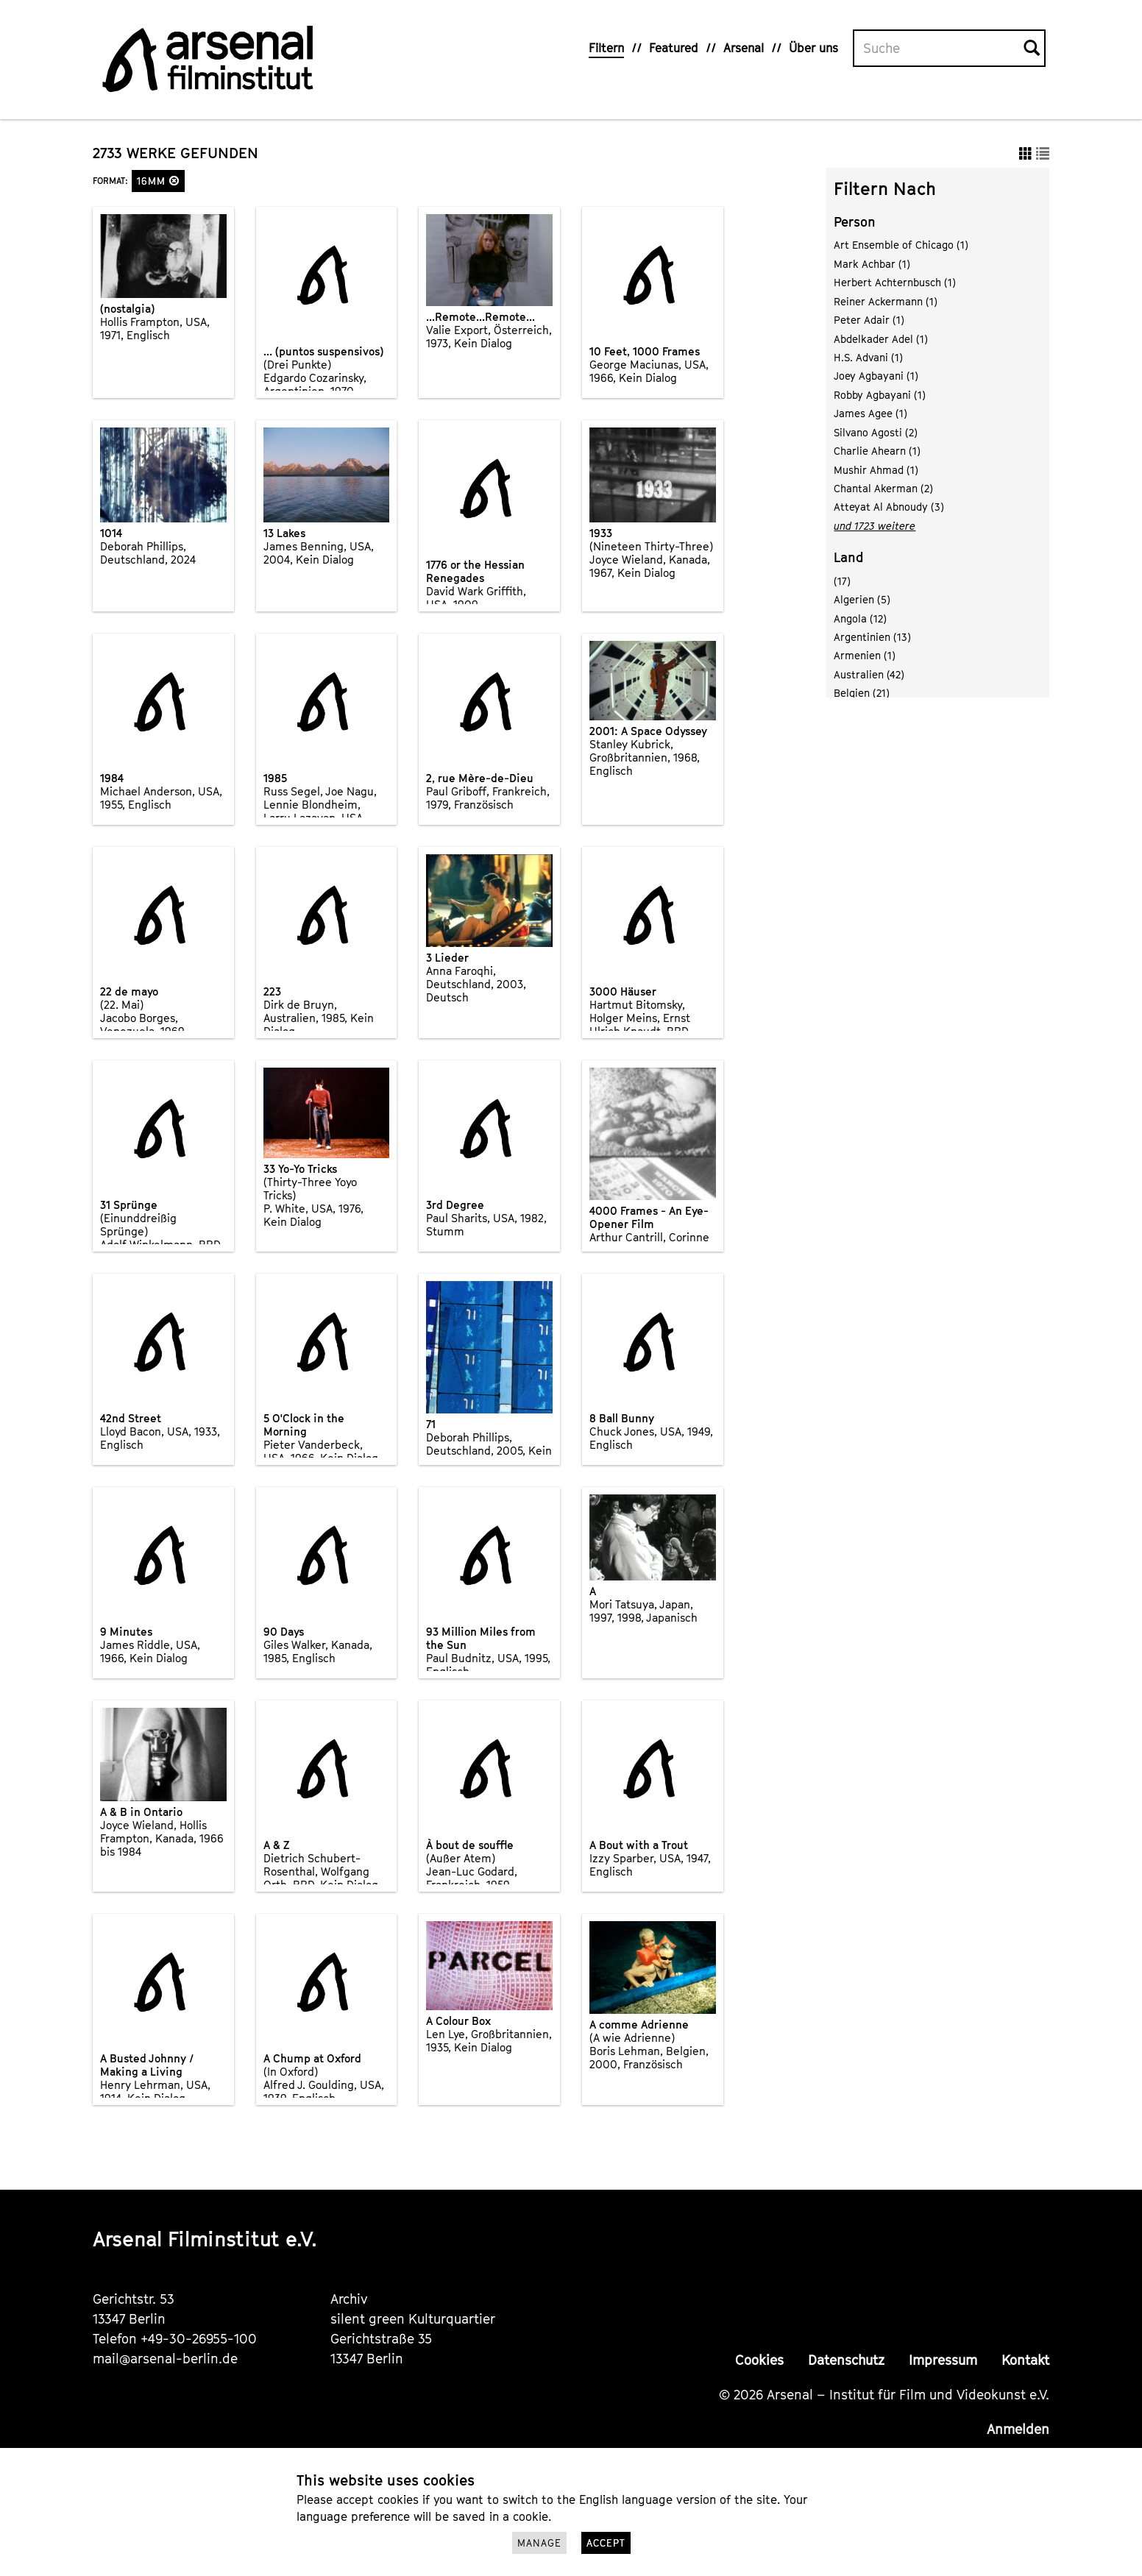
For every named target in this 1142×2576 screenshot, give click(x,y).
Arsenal (743, 47)
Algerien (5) (862, 599)
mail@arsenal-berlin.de (165, 2358)
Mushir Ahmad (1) (876, 470)
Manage (539, 2543)
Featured (673, 47)
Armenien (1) (864, 655)
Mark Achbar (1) (872, 264)
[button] (174, 180)
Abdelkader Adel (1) (881, 339)
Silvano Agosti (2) (876, 432)
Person (855, 222)
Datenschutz (846, 2360)
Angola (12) (860, 618)
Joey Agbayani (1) (876, 375)
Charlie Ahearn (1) (877, 450)
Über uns (813, 47)
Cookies (759, 2360)
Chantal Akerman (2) (883, 488)
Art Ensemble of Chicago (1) (901, 244)
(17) (842, 581)
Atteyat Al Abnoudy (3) (889, 506)
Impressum (943, 2360)
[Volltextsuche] (939, 48)
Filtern (606, 47)
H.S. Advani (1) (868, 357)
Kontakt (1025, 2360)
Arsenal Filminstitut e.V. (205, 2239)
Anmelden (1018, 2429)
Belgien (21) (862, 692)
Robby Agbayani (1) (880, 394)
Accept (605, 2543)
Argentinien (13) (872, 637)
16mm (158, 181)
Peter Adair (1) (869, 319)
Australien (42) (869, 674)
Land (849, 557)
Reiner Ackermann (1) (885, 301)
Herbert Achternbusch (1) (895, 282)
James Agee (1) (870, 413)
